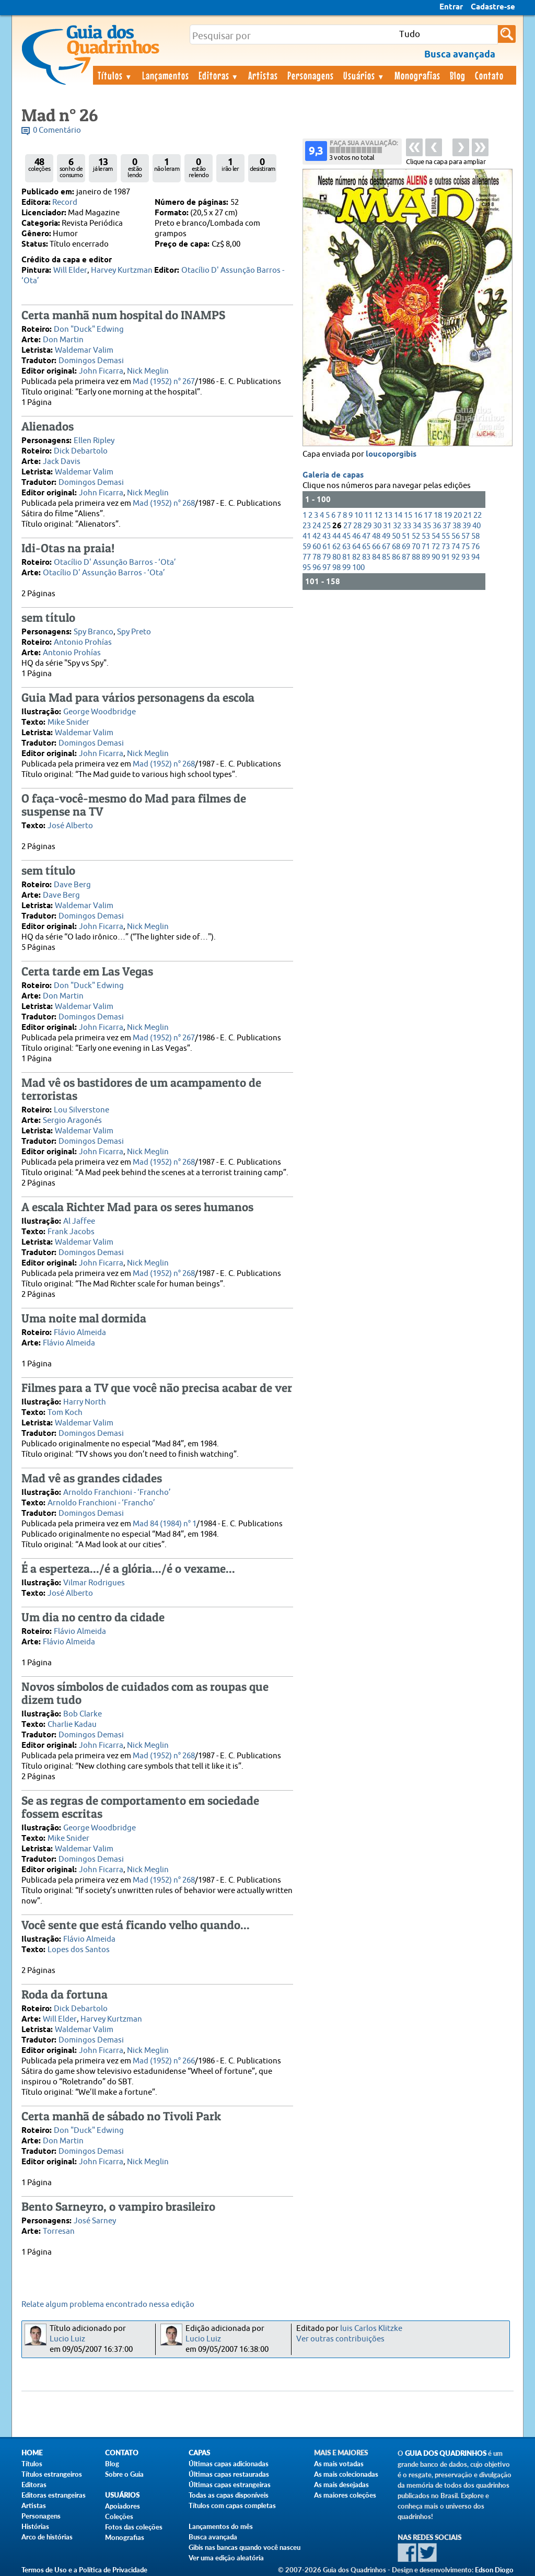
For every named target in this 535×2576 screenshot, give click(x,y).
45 (346, 536)
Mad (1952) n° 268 (164, 503)
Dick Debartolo (81, 451)
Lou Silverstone (81, 1110)
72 (436, 547)
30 (377, 526)
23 (307, 526)
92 (455, 557)
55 (445, 536)
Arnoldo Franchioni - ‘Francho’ (117, 1493)
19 (448, 515)
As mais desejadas (341, 2484)
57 (465, 536)
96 (316, 568)
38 (456, 526)
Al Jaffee (79, 1221)
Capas (199, 2453)
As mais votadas (339, 2463)
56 (455, 536)
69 (406, 547)
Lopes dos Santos (79, 1950)
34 (417, 526)
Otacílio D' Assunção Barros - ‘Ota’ (115, 562)
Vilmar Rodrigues (94, 1583)
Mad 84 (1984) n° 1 (164, 1524)
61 (326, 547)
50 (396, 536)
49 (386, 536)
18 (438, 515)
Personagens (310, 75)
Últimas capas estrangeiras (230, 2484)
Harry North (84, 1402)
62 (336, 547)
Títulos (115, 75)
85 (386, 557)
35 (427, 526)
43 (326, 536)
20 (457, 515)
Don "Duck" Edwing (89, 329)
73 (445, 547)
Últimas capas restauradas (229, 2474)
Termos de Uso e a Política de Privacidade (84, 2570)
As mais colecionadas (346, 2474)
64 (356, 547)
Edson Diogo (494, 2570)
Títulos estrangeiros (51, 2474)
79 (326, 557)
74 (455, 547)
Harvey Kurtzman (122, 270)
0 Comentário (57, 130)
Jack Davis (61, 462)
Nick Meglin (148, 371)
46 (356, 536)
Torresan (59, 2231)
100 (358, 568)
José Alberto (70, 826)
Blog (458, 75)
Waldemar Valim (84, 350)
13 (388, 515)
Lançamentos (165, 75)
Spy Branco (93, 632)
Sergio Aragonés (72, 1120)
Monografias (417, 75)
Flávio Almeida (80, 1333)
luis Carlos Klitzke (371, 2329)
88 (416, 557)
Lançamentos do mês (221, 2526)
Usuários (364, 75)
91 (445, 557)
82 (356, 557)
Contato (489, 75)
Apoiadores (122, 2506)
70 (416, 547)
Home (31, 2453)
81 (346, 557)
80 (336, 557)
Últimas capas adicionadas (229, 2463)
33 (407, 526)
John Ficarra (101, 371)
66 (376, 547)
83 (366, 557)
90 (436, 557)
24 (316, 526)
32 (397, 526)
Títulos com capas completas (232, 2505)
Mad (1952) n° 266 (164, 2061)
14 (398, 515)
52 (416, 536)
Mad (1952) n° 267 (164, 382)
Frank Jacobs (71, 1232)
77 (307, 557)
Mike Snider (68, 722)
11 (368, 515)
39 (466, 526)
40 (476, 526)
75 (465, 547)
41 (307, 536)
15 (408, 515)
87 (406, 557)
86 (396, 557)
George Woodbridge (99, 712)
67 (386, 547)
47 (366, 536)
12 (378, 515)
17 (428, 515)
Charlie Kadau (72, 1725)
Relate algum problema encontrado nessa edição (107, 2305)
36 (437, 526)
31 (387, 526)
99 (346, 568)
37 (447, 526)
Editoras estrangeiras (53, 2495)
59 (307, 547)
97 (326, 568)
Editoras (219, 75)
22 (477, 515)
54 (436, 536)
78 (316, 557)
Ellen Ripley (94, 441)
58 (475, 536)
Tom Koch (65, 1413)
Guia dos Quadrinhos (445, 2453)
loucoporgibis (391, 454)
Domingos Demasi (91, 361)
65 (366, 547)
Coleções (119, 2516)
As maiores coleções (345, 2495)
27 (347, 526)
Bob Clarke (82, 1714)
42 (316, 536)
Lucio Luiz (67, 2339)
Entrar (451, 7)
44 (336, 536)
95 (307, 568)
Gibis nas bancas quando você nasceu (244, 2547)
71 (426, 547)
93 (465, 557)
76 (475, 547)
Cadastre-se (493, 7)
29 (367, 526)
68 (396, 547)
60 (316, 547)
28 (357, 526)
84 (376, 557)
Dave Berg (72, 885)
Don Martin (63, 340)
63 (346, 547)
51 (406, 536)
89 (426, 557)
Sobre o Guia (124, 2474)
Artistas (263, 75)
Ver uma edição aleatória (226, 2558)
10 (358, 515)
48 (376, 536)
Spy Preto (134, 632)
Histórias (35, 2526)
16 (418, 515)
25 (326, 526)
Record (64, 202)
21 (467, 515)
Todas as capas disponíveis (229, 2495)
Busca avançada (213, 2537)
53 (426, 536)
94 (475, 557)
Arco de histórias (47, 2537)
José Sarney (95, 2221)
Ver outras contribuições (340, 2339)
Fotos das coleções (133, 2527)
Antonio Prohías (83, 642)
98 (336, 568)
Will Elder (70, 270)
